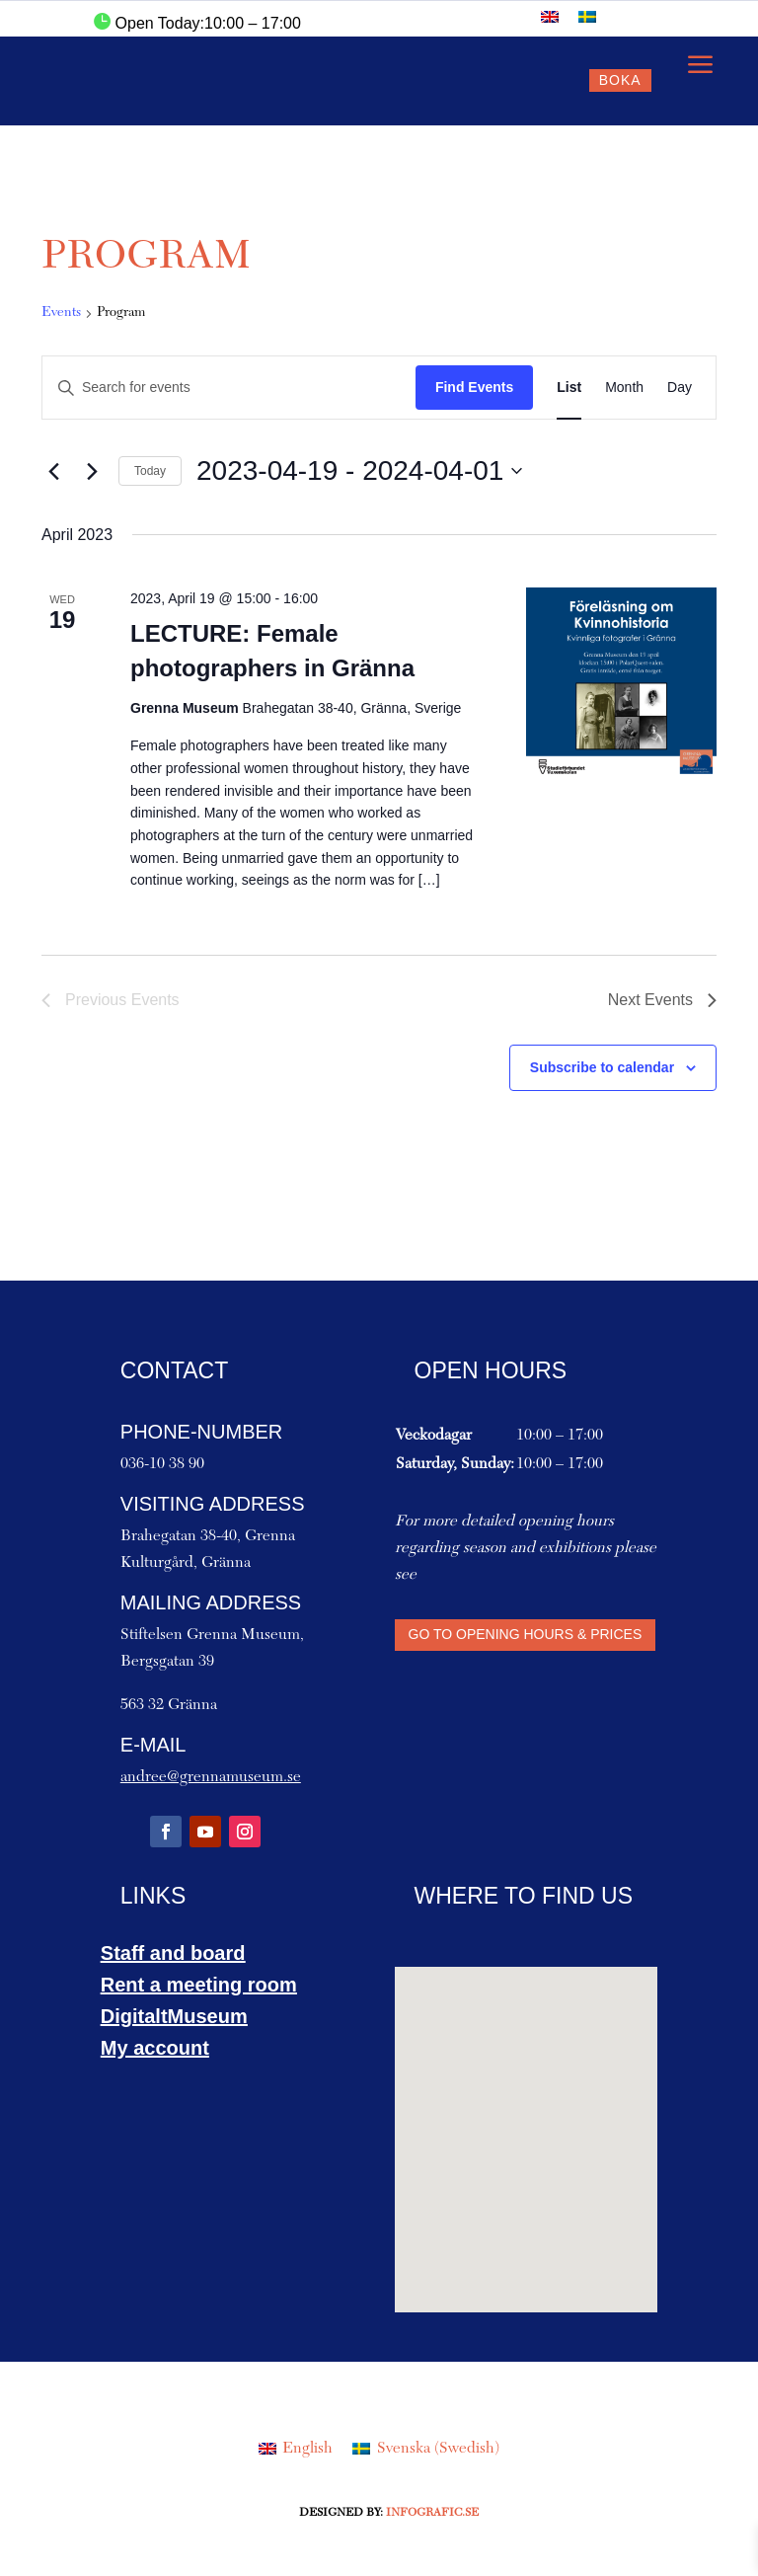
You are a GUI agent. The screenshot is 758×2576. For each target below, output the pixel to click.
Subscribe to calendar (602, 1067)
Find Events (474, 387)
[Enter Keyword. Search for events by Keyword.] (229, 387)
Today (150, 471)
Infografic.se (432, 2513)
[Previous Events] (53, 471)
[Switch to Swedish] (587, 16)
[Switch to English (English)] (295, 2448)
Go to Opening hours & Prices (526, 1634)
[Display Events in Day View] (679, 387)
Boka (620, 80)
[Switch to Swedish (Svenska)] (425, 2448)
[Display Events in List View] (569, 387)
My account (155, 2048)
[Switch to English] (549, 16)
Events (61, 313)
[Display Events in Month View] (624, 387)
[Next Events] (92, 471)
